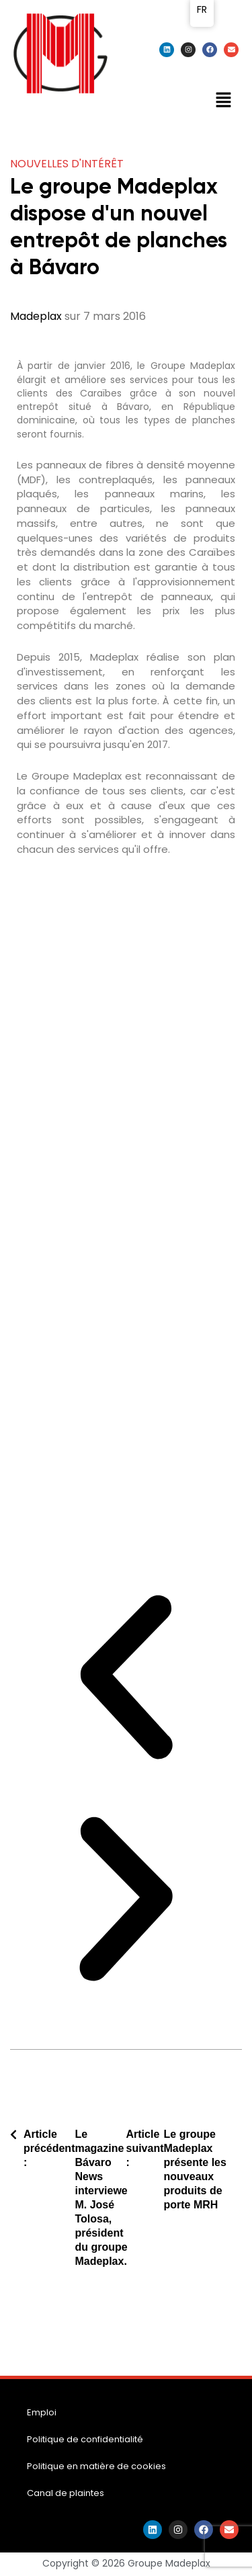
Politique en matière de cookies (96, 2466)
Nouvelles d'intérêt (67, 163)
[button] (223, 101)
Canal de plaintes (65, 2493)
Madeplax (36, 316)
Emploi (41, 2412)
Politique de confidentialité (85, 2439)
